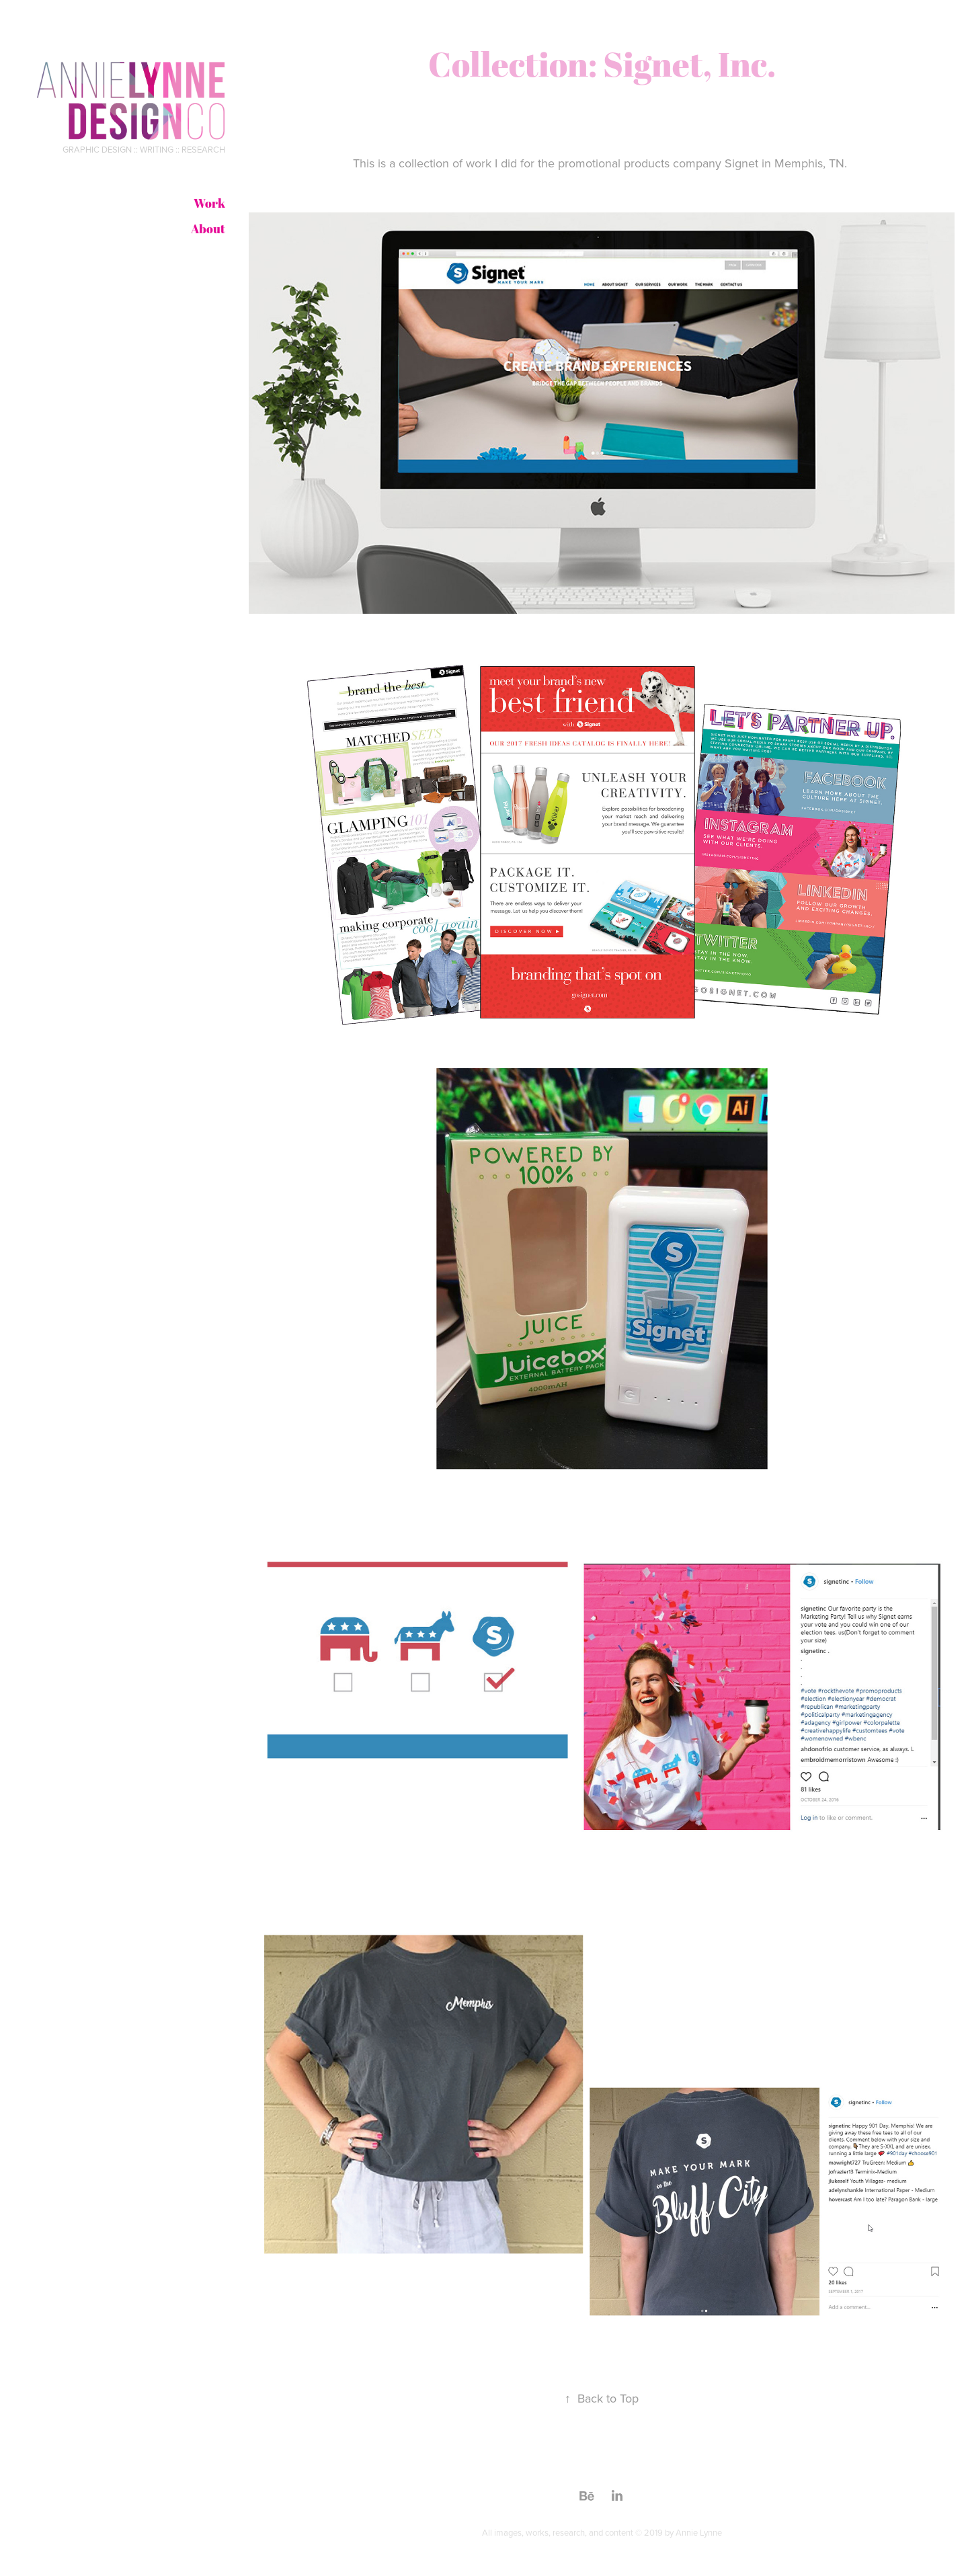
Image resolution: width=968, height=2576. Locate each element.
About (208, 228)
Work (209, 203)
